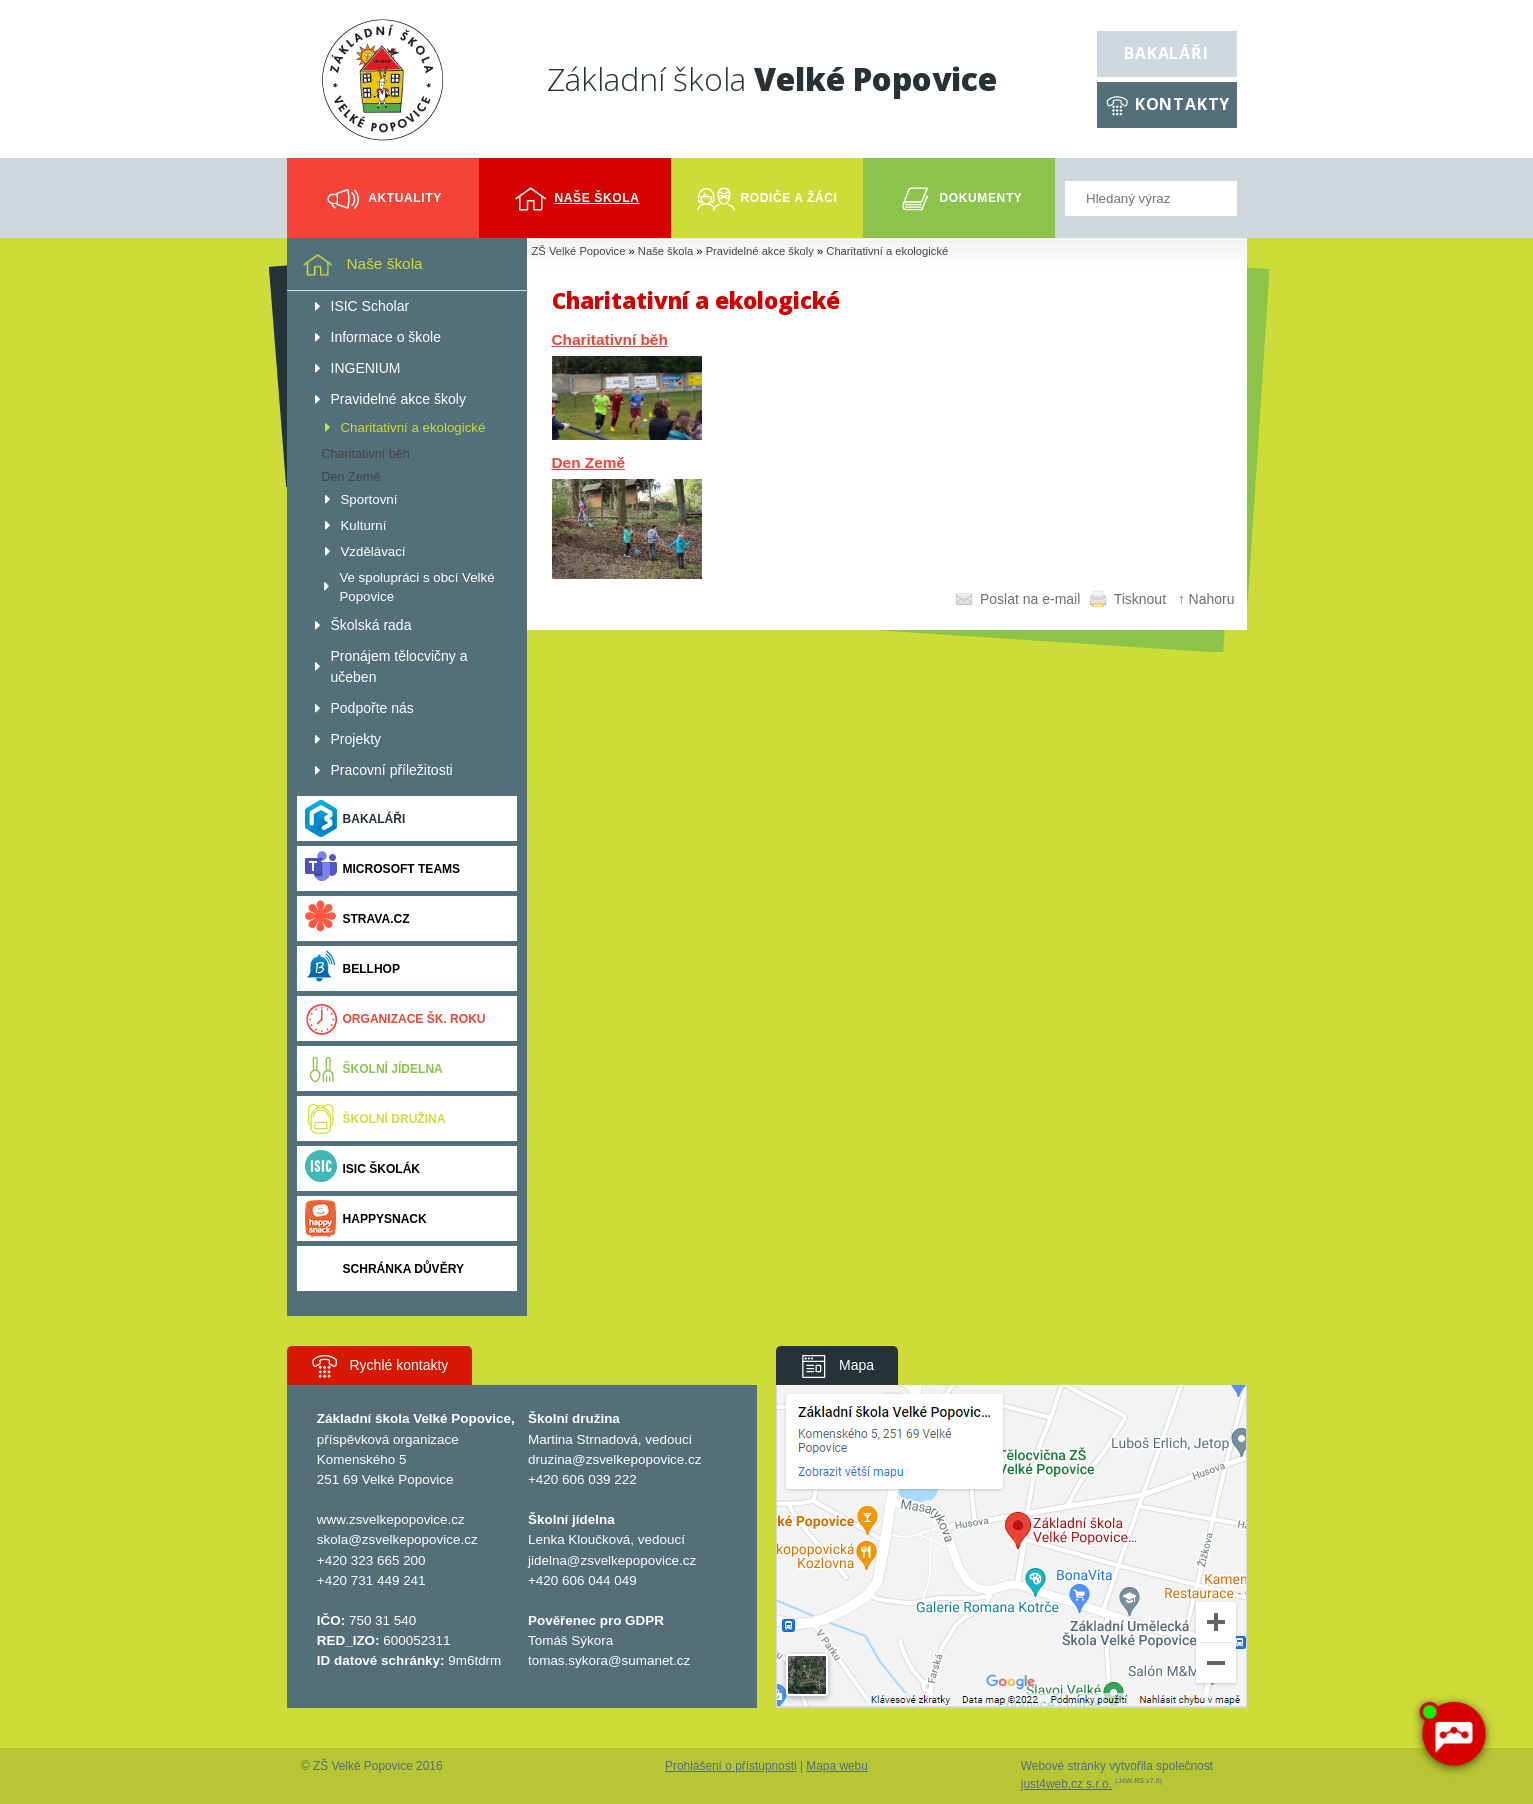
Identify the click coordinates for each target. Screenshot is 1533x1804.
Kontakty (1182, 104)
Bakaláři (1166, 53)
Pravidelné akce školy (760, 251)
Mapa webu (836, 1766)
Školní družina (375, 1118)
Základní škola (772, 78)
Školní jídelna (374, 1068)
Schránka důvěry (384, 1268)
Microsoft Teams (383, 868)
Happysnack (366, 1218)
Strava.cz (357, 918)
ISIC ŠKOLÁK (363, 1168)
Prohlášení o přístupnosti (731, 1766)
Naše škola (665, 251)
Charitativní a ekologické (887, 251)
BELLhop (352, 968)
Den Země (589, 462)
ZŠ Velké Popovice (579, 251)
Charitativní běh (610, 339)
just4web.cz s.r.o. (1066, 1784)
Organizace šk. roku (395, 1018)
